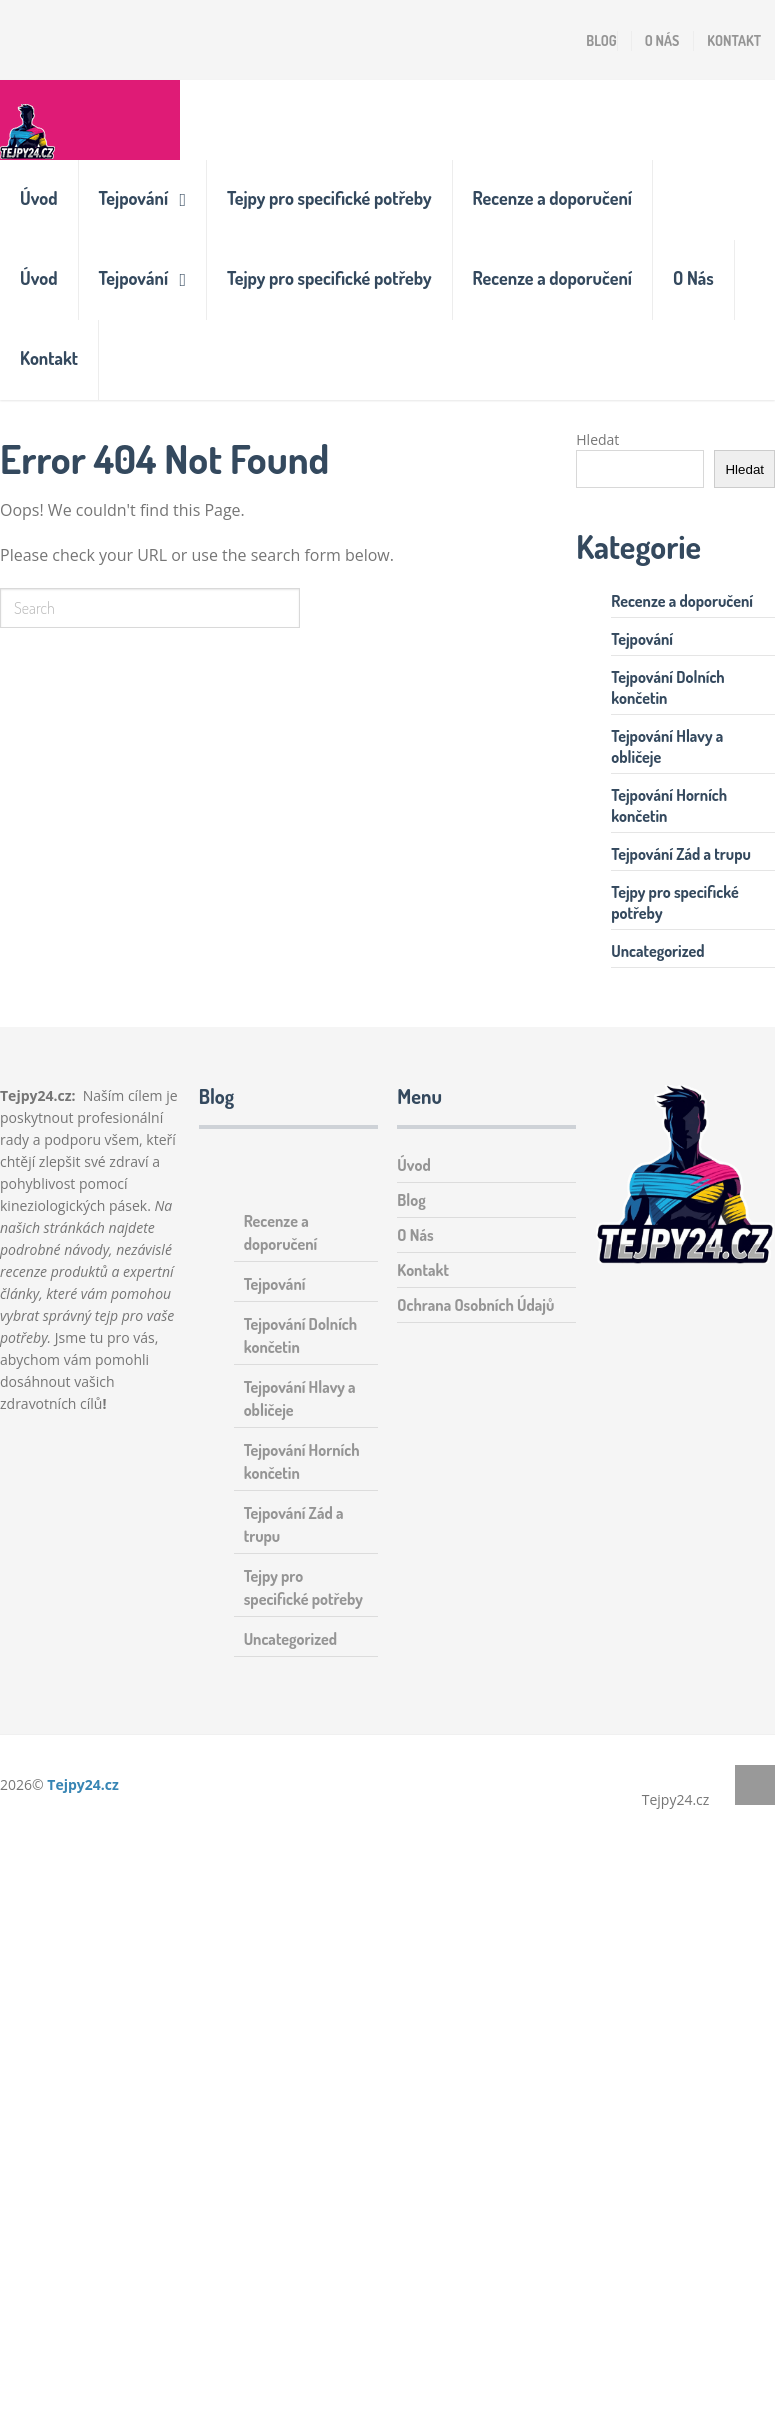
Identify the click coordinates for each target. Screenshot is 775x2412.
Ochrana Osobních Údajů (475, 1305)
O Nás (662, 40)
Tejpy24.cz (83, 1784)
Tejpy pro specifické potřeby (329, 198)
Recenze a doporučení (552, 198)
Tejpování (133, 198)
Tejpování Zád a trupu (681, 854)
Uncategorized (657, 951)
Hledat (597, 439)
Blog (601, 40)
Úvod (39, 198)
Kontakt (734, 40)
